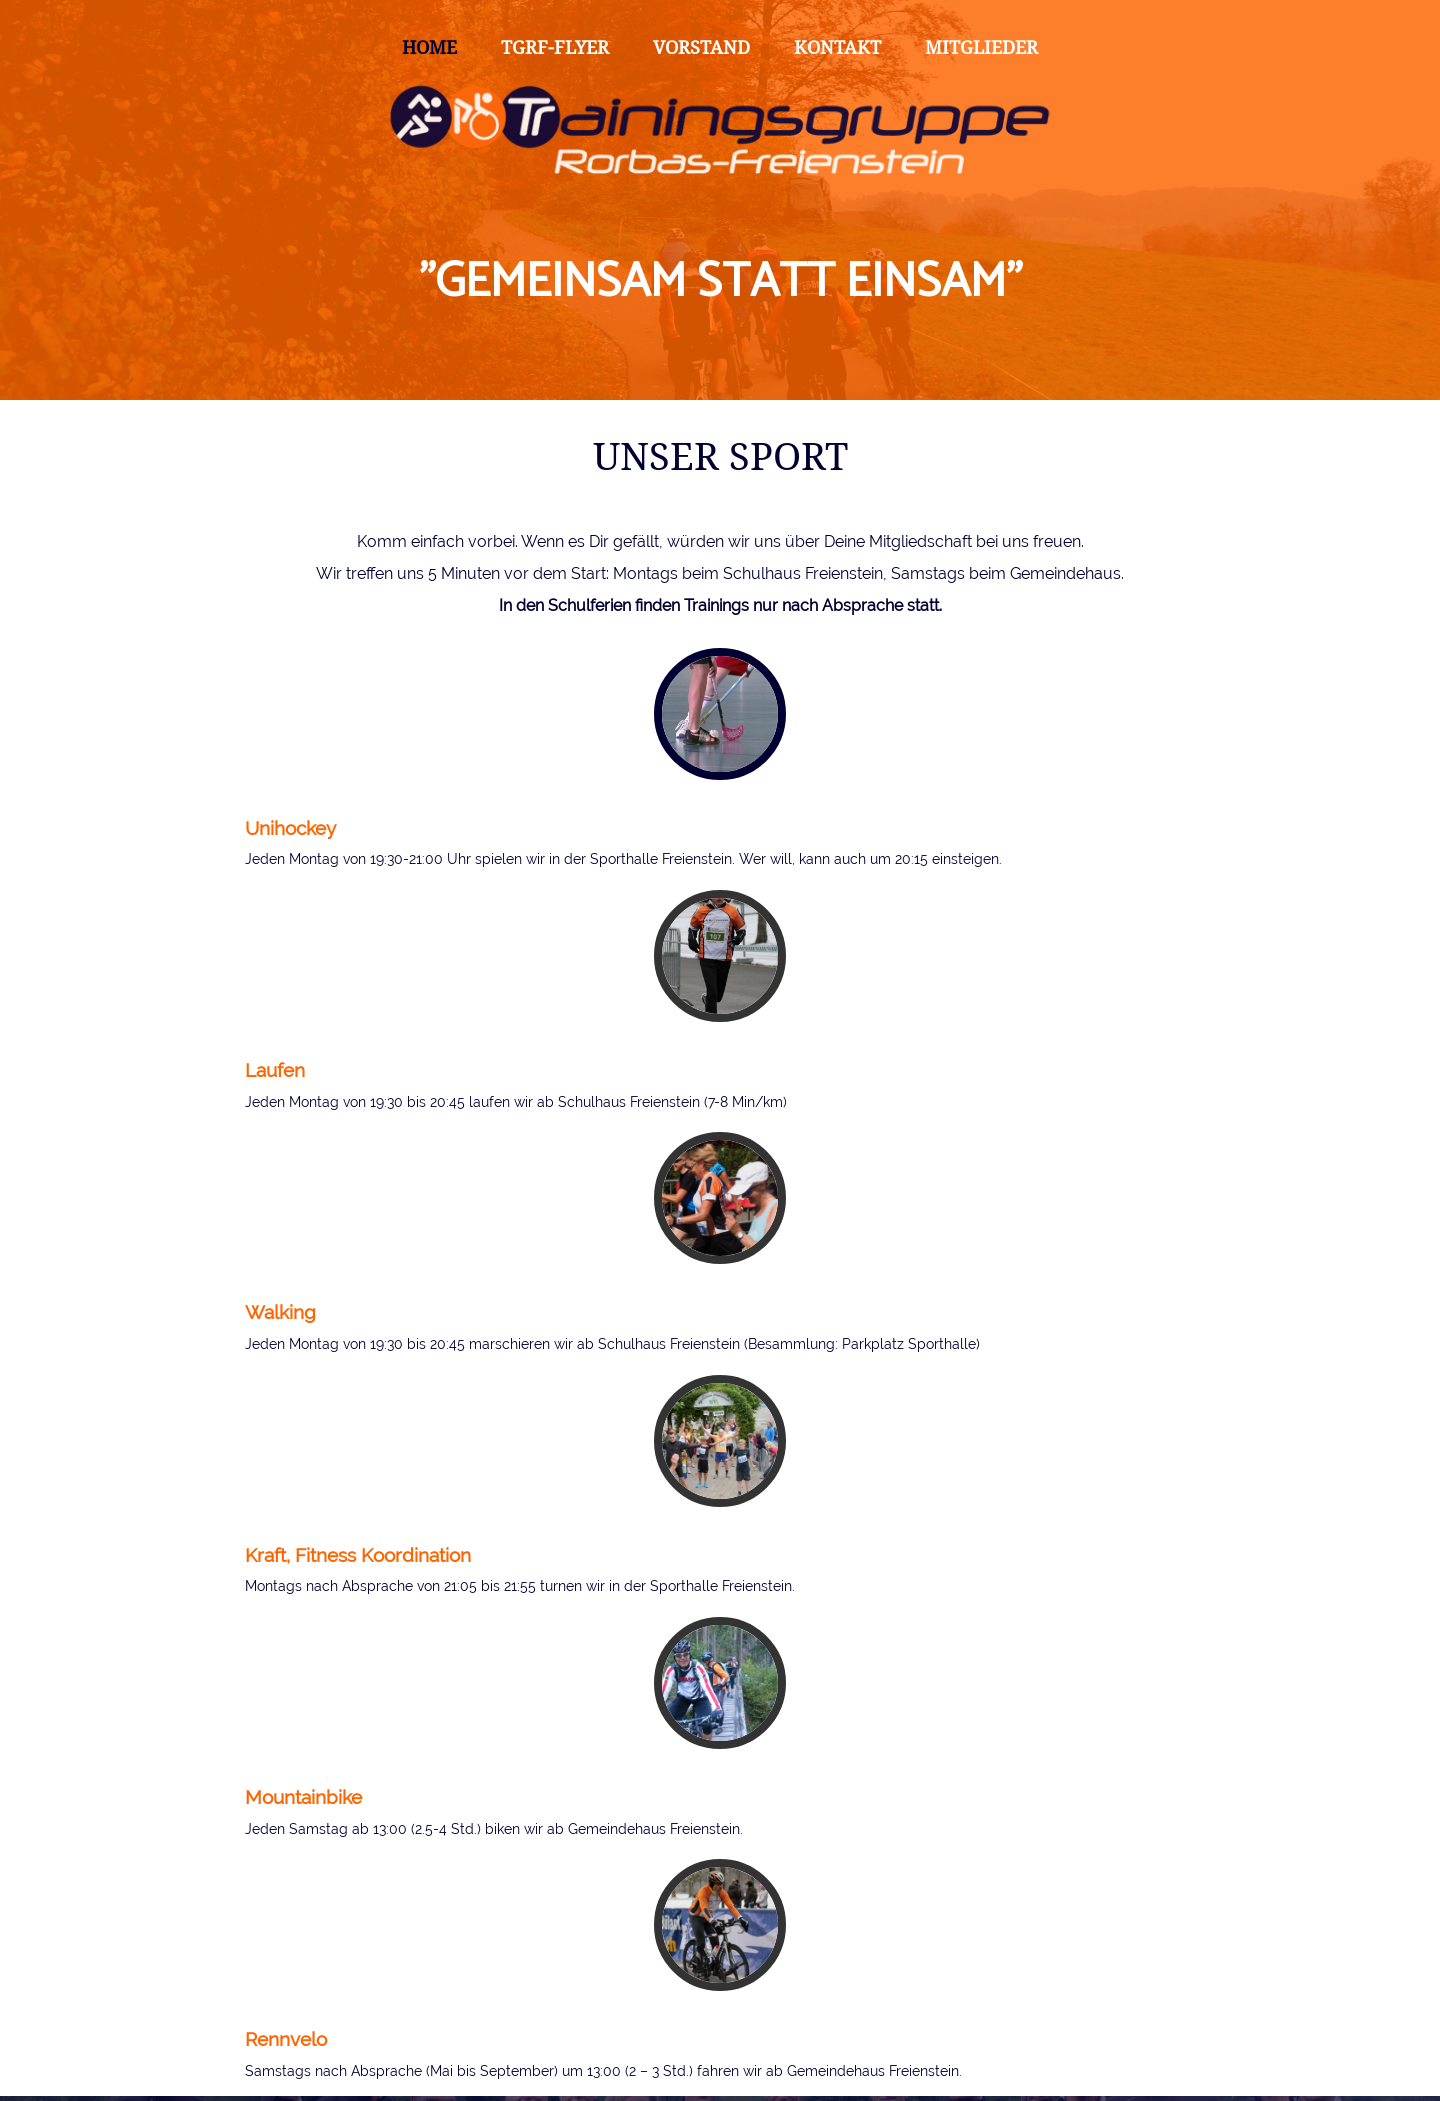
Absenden (315, 2001)
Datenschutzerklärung (316, 2065)
